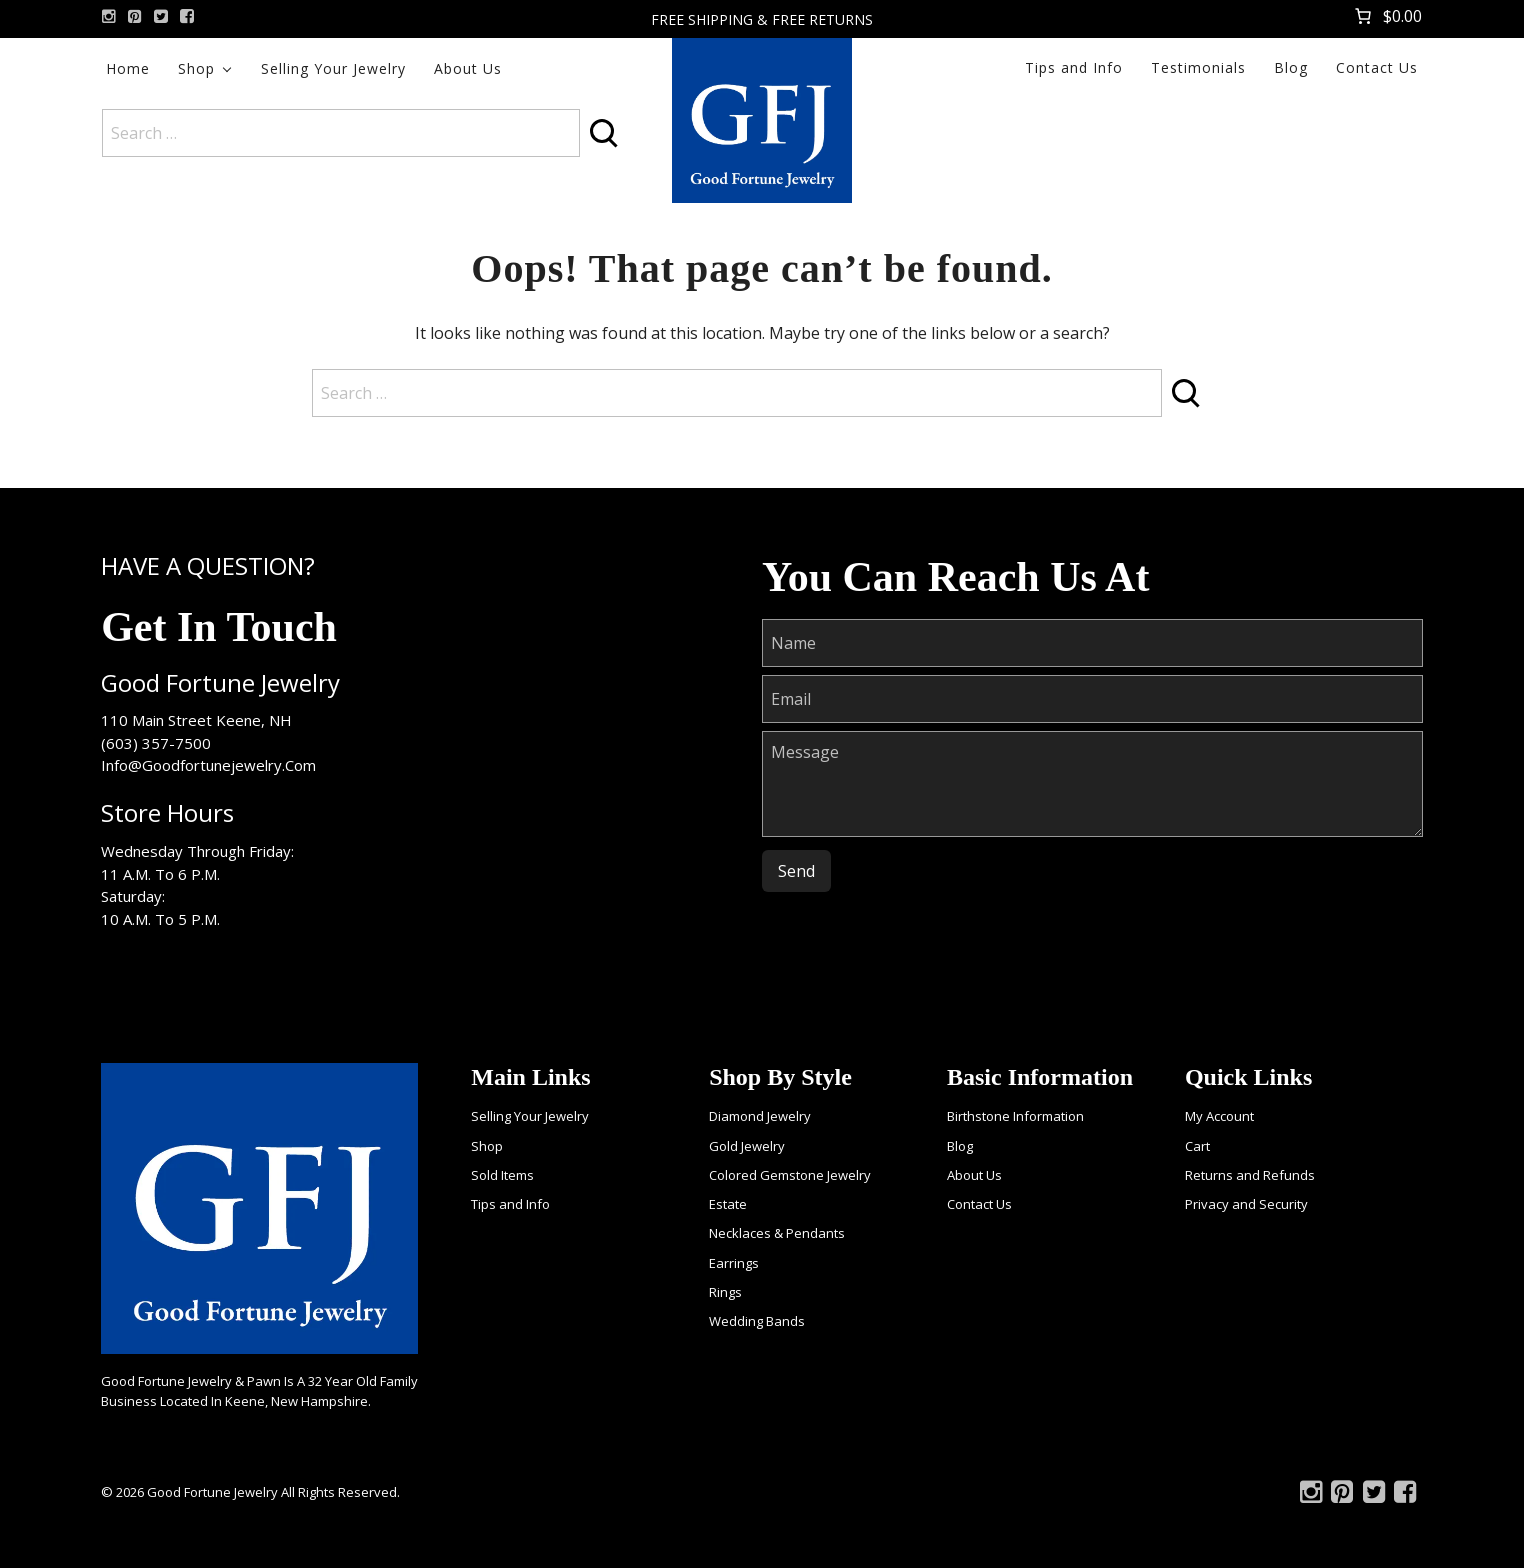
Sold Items (502, 1175)
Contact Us (1377, 67)
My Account (1219, 1116)
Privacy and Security (1246, 1204)
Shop (196, 68)
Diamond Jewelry (760, 1116)
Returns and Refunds (1250, 1175)
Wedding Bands (757, 1321)
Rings (725, 1292)
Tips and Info (1074, 67)
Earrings (734, 1263)
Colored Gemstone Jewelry (790, 1175)
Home (128, 68)
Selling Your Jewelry (333, 68)
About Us (468, 68)
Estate (728, 1204)
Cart (1197, 1146)
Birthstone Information (1015, 1116)
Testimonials (1198, 67)
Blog (1291, 67)
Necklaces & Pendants (777, 1233)
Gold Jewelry (747, 1146)
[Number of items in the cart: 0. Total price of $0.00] (1386, 16)
